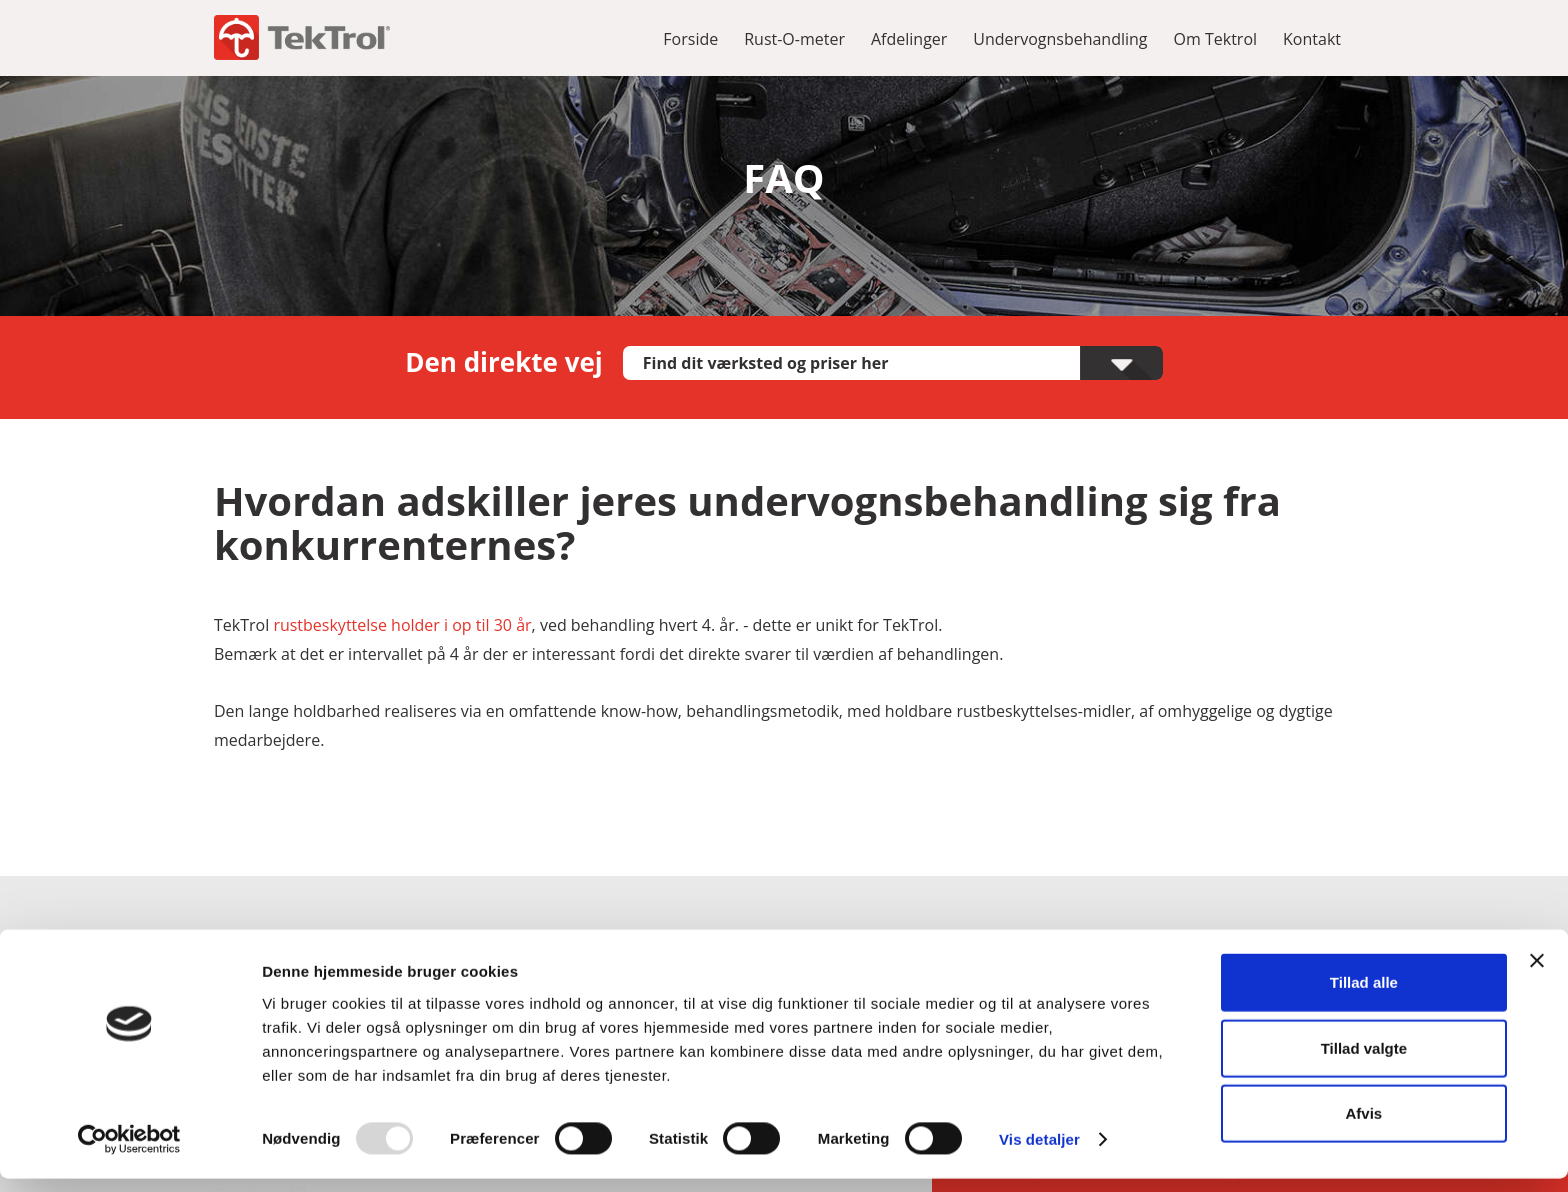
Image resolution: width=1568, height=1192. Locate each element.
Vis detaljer (1039, 1152)
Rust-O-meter (794, 39)
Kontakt (1312, 39)
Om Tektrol (1216, 39)
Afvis (1364, 1126)
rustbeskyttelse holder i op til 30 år (402, 625)
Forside (690, 39)
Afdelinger (909, 39)
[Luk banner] (1537, 974)
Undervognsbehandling (1060, 39)
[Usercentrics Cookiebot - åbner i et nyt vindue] (129, 1153)
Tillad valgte (1364, 1061)
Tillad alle (1364, 995)
